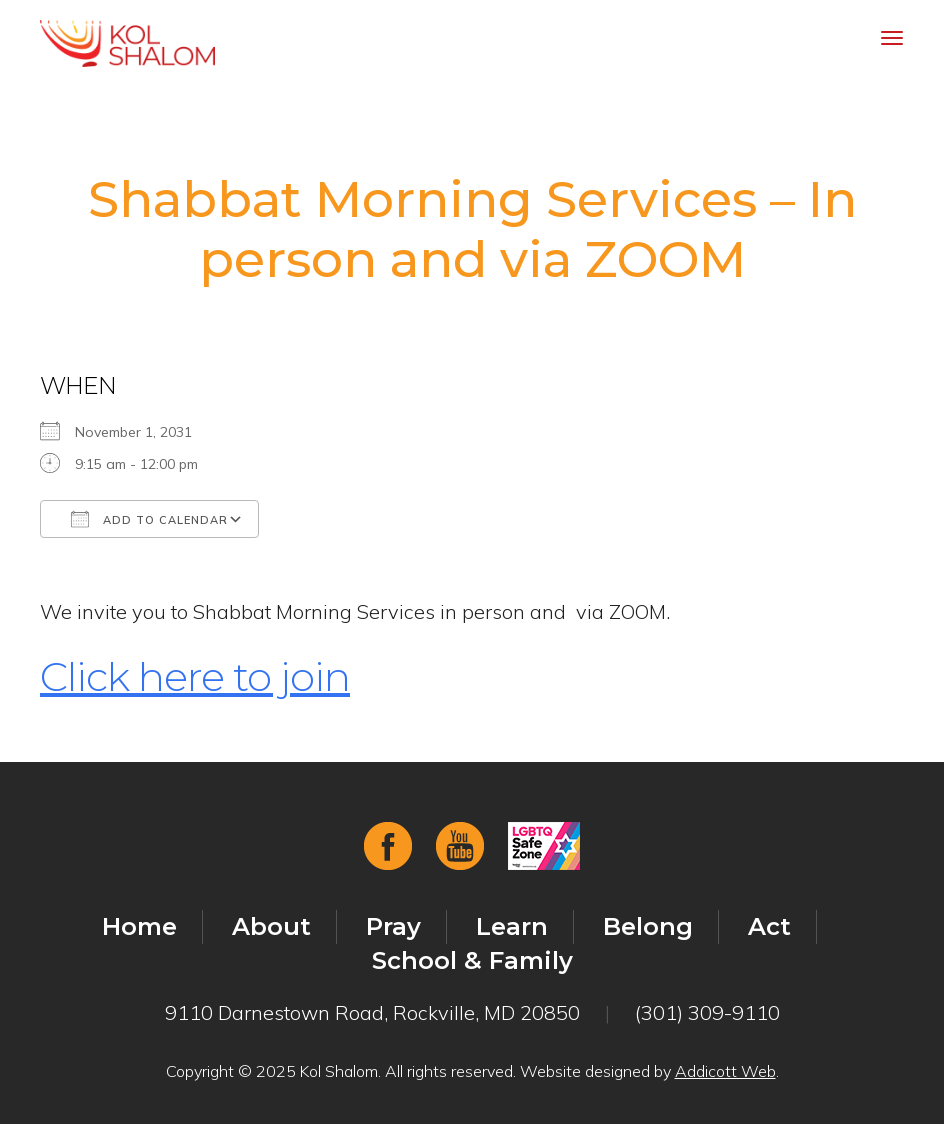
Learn (512, 926)
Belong (648, 926)
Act (769, 926)
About (271, 926)
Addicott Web (725, 1071)
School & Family (472, 960)
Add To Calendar (149, 519)
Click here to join (195, 676)
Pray (393, 926)
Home (139, 926)
